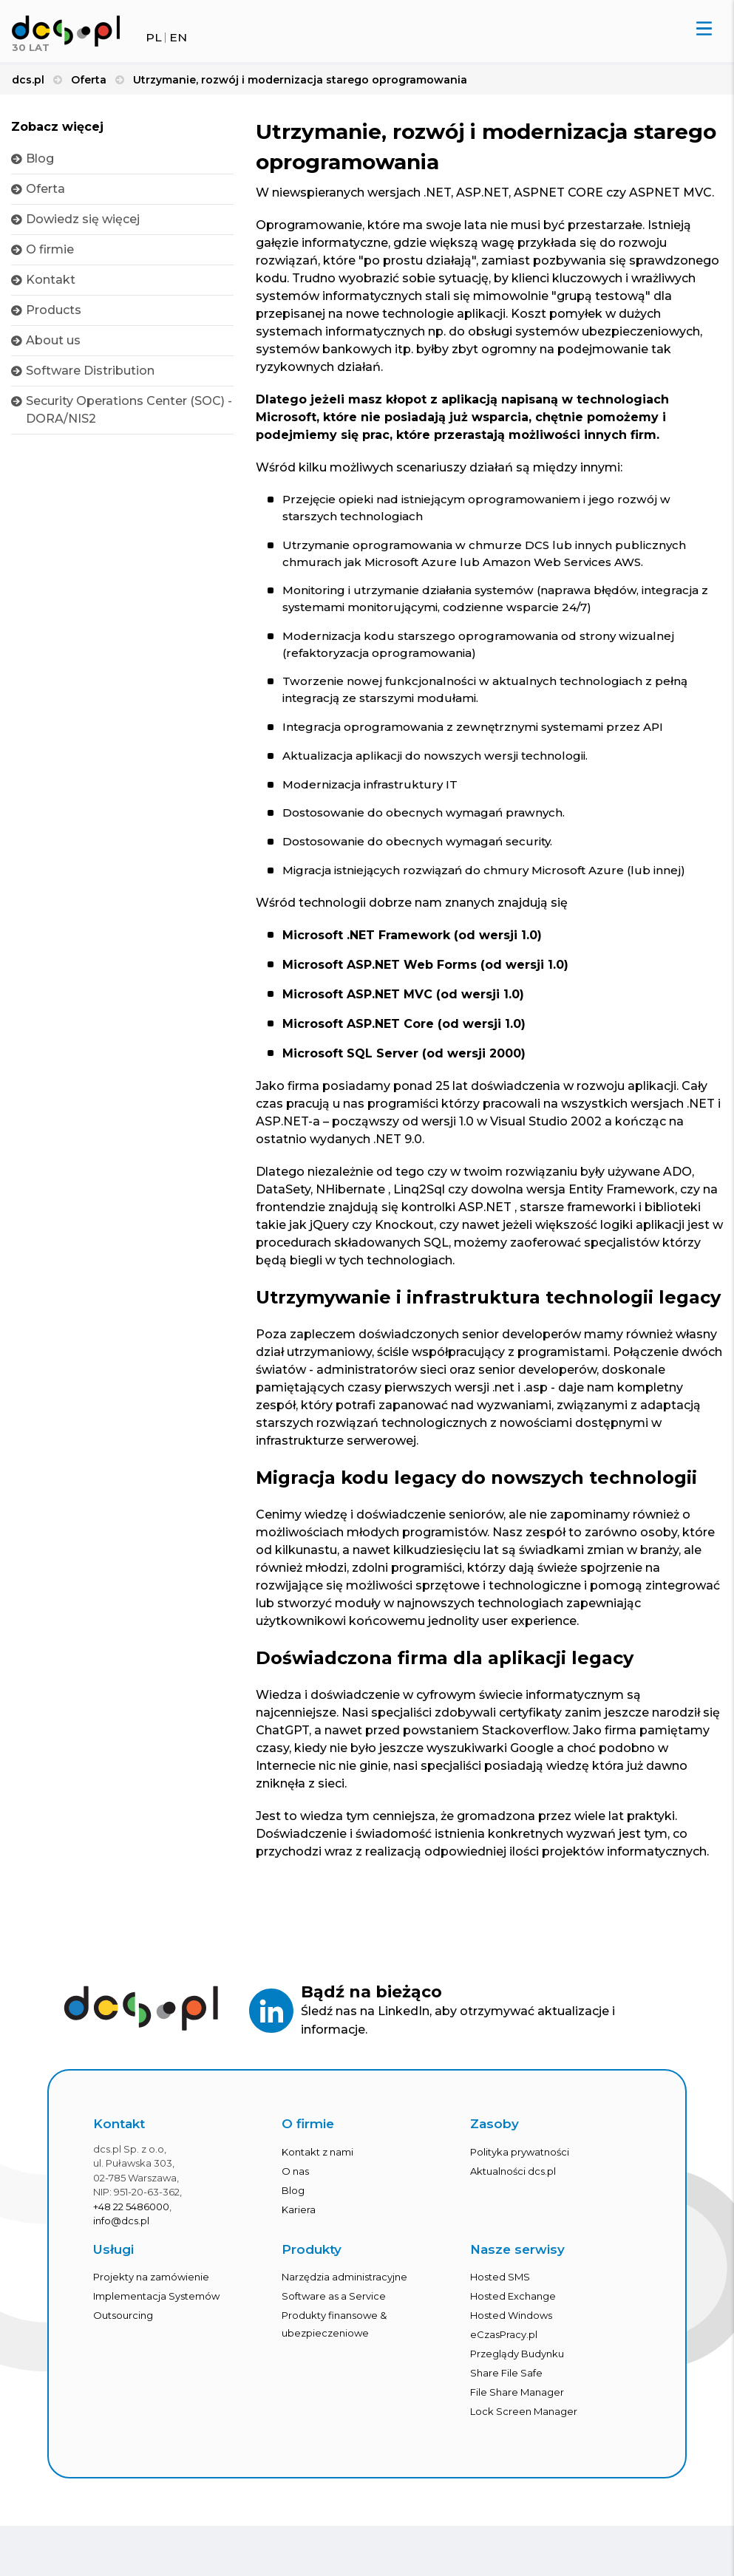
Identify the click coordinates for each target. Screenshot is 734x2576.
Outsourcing (123, 2330)
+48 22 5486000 (131, 2220)
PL (154, 37)
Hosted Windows (511, 2330)
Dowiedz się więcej (83, 219)
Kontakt (50, 280)
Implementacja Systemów (156, 2311)
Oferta (45, 189)
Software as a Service (334, 2311)
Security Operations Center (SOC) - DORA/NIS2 (129, 410)
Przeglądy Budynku (517, 2368)
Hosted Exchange (513, 2311)
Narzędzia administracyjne (344, 2291)
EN (178, 37)
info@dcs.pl (121, 2235)
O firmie (50, 249)
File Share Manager (517, 2407)
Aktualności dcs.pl (513, 2185)
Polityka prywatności (519, 2166)
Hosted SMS (500, 2291)
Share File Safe (506, 2387)
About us (53, 340)
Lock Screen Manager (523, 2426)
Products (53, 310)
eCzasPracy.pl (503, 2349)
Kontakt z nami (317, 2166)
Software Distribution (90, 371)
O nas (295, 2185)
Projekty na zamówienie (151, 2291)
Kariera (299, 2223)
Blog (40, 158)
